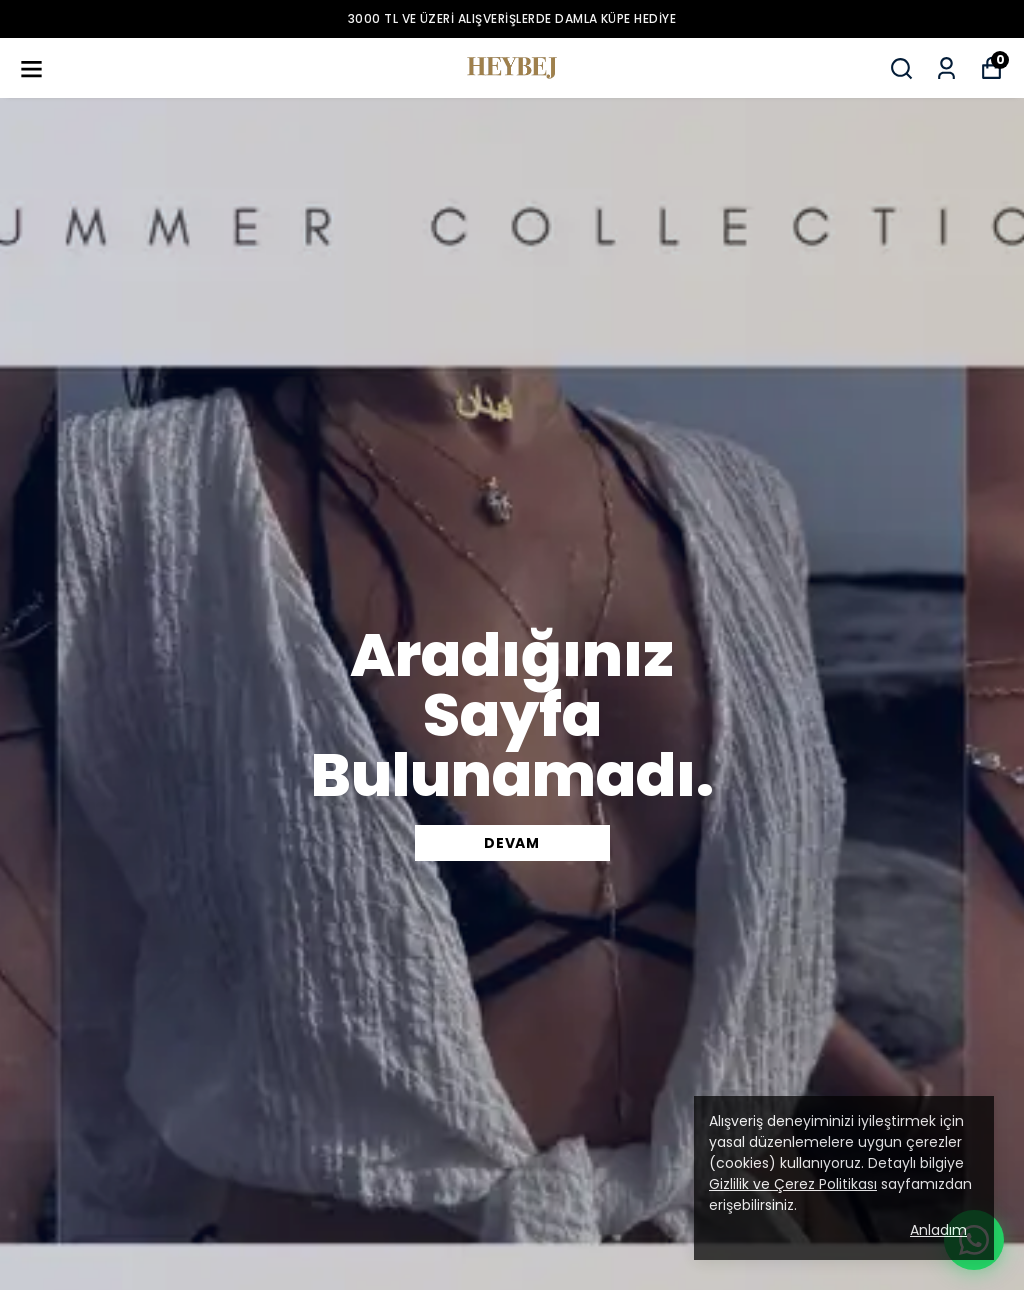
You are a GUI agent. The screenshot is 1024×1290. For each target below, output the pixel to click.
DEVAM (512, 843)
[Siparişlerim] (946, 68)
